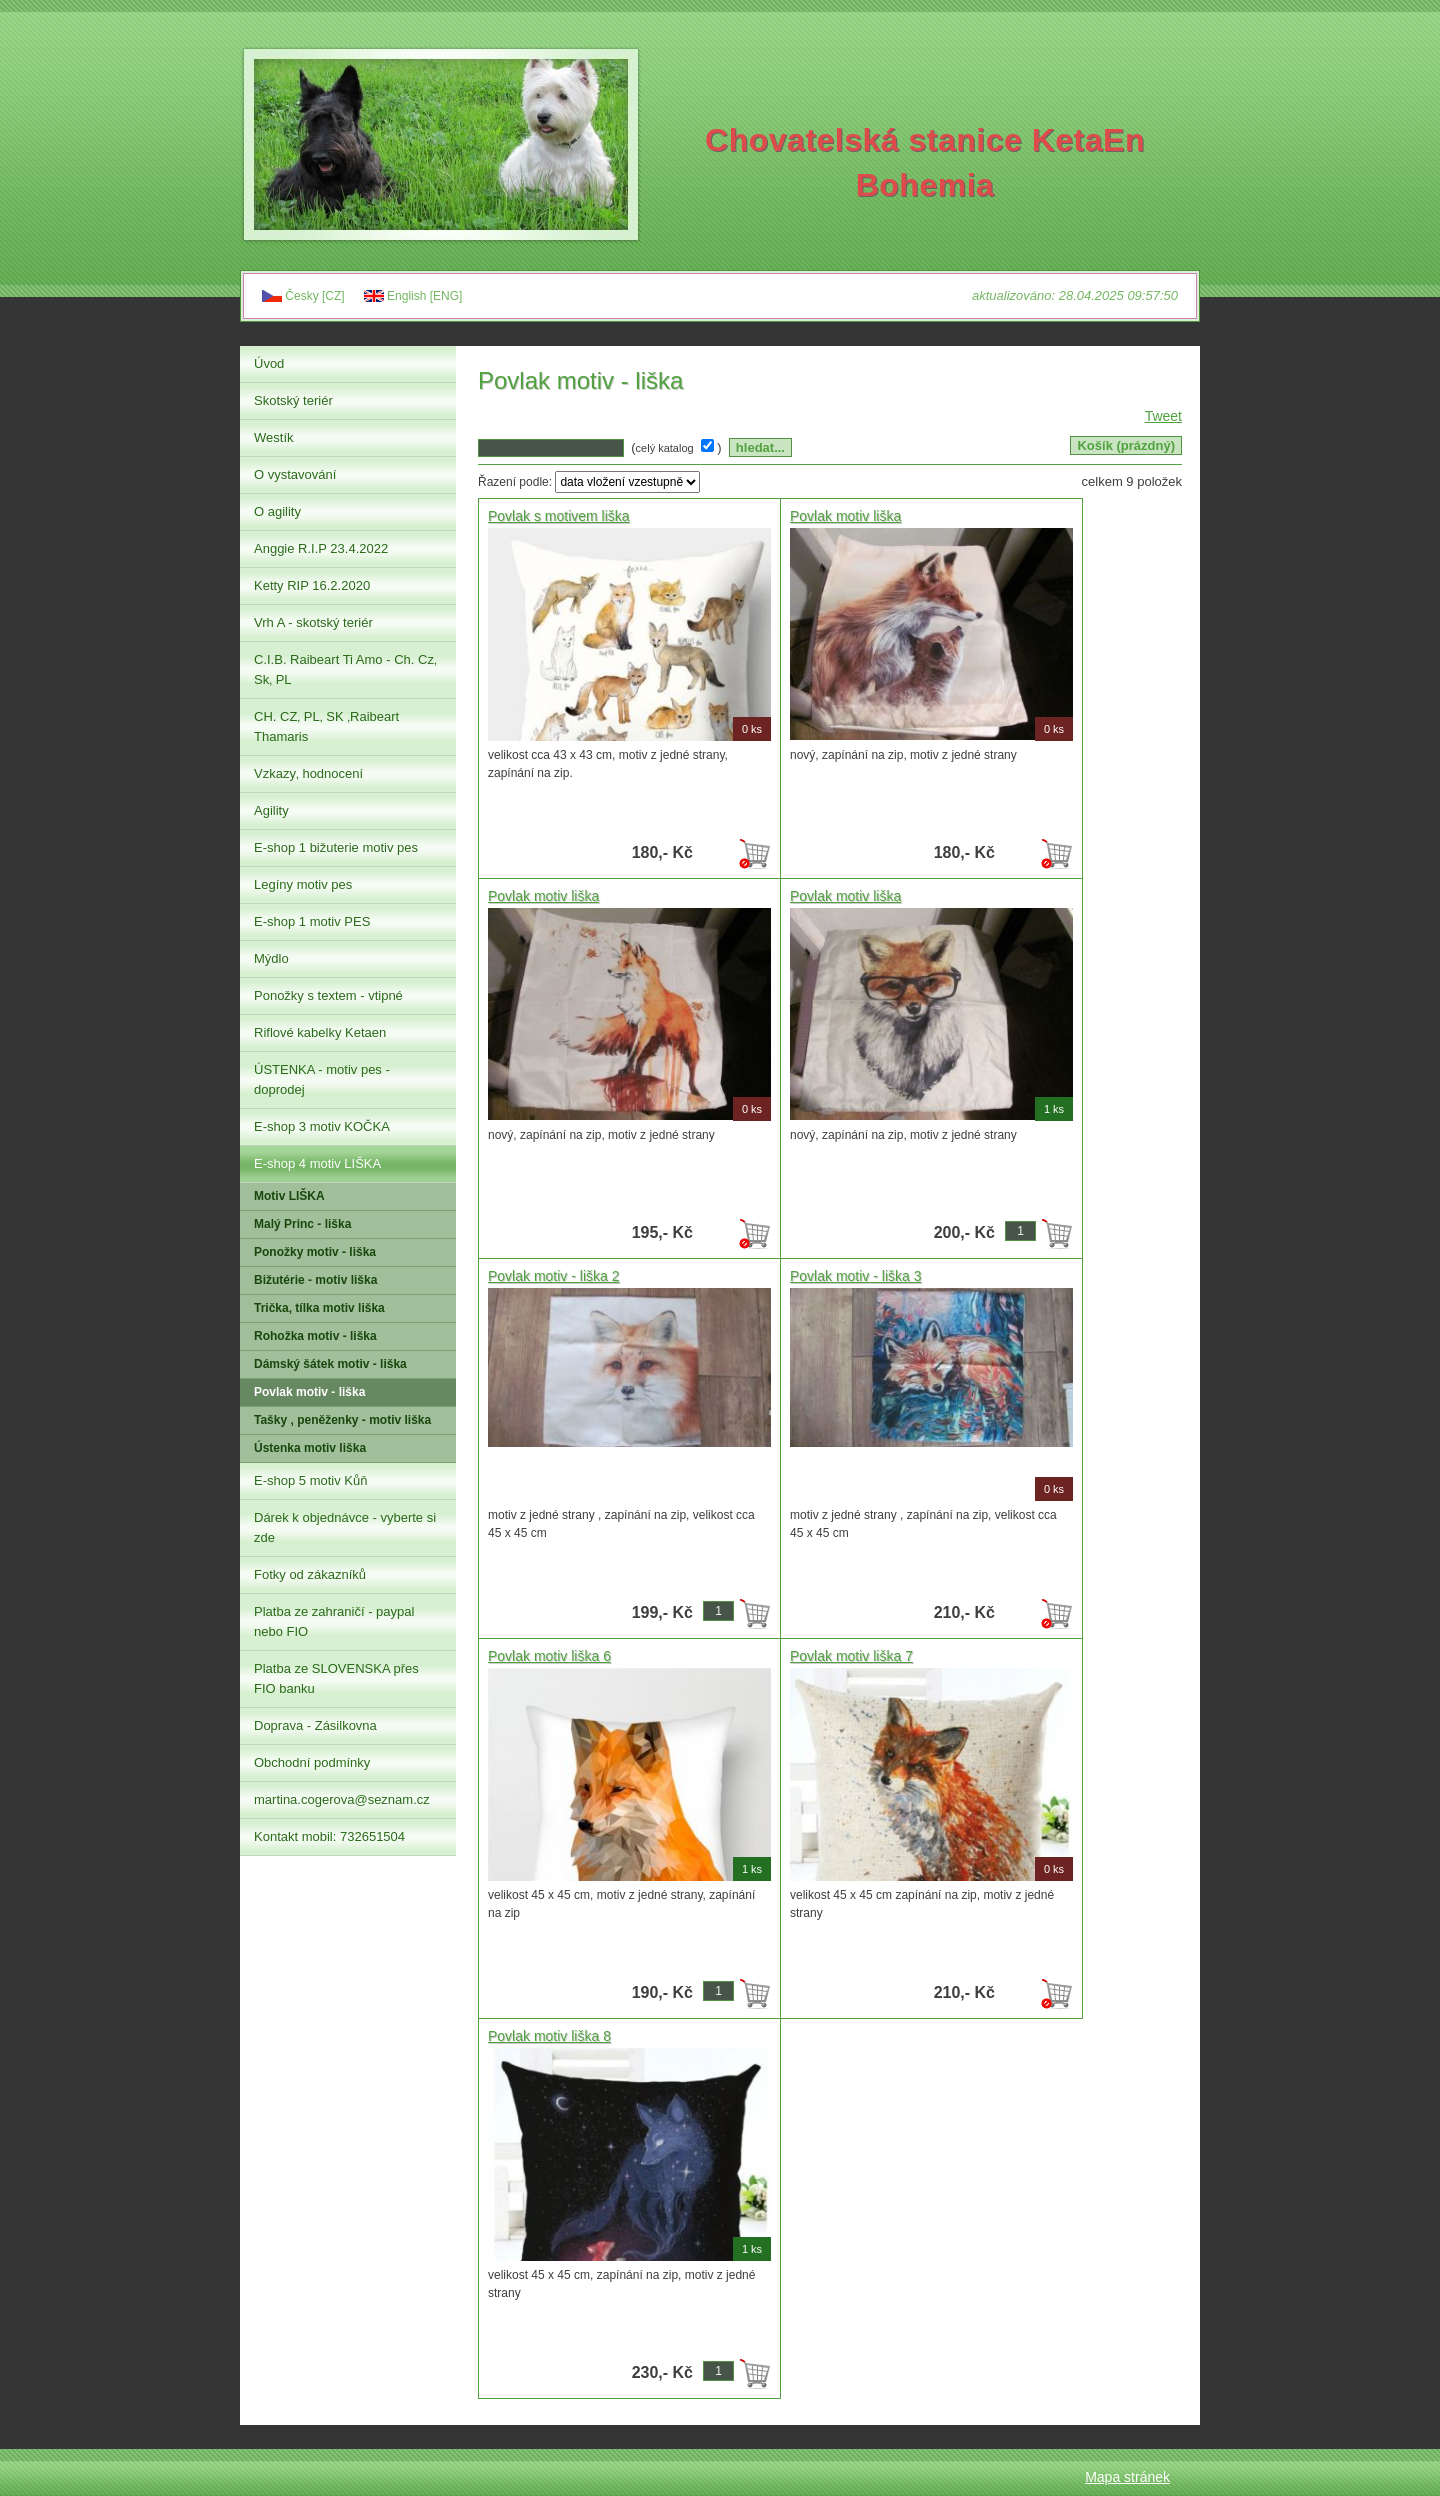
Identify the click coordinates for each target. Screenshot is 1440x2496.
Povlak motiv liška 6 (549, 1656)
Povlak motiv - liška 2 (553, 1276)
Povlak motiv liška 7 (851, 1656)
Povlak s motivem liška (559, 516)
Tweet (1163, 416)
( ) (678, 447)
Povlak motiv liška (845, 516)
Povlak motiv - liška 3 (855, 1276)
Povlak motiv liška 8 (549, 2036)
